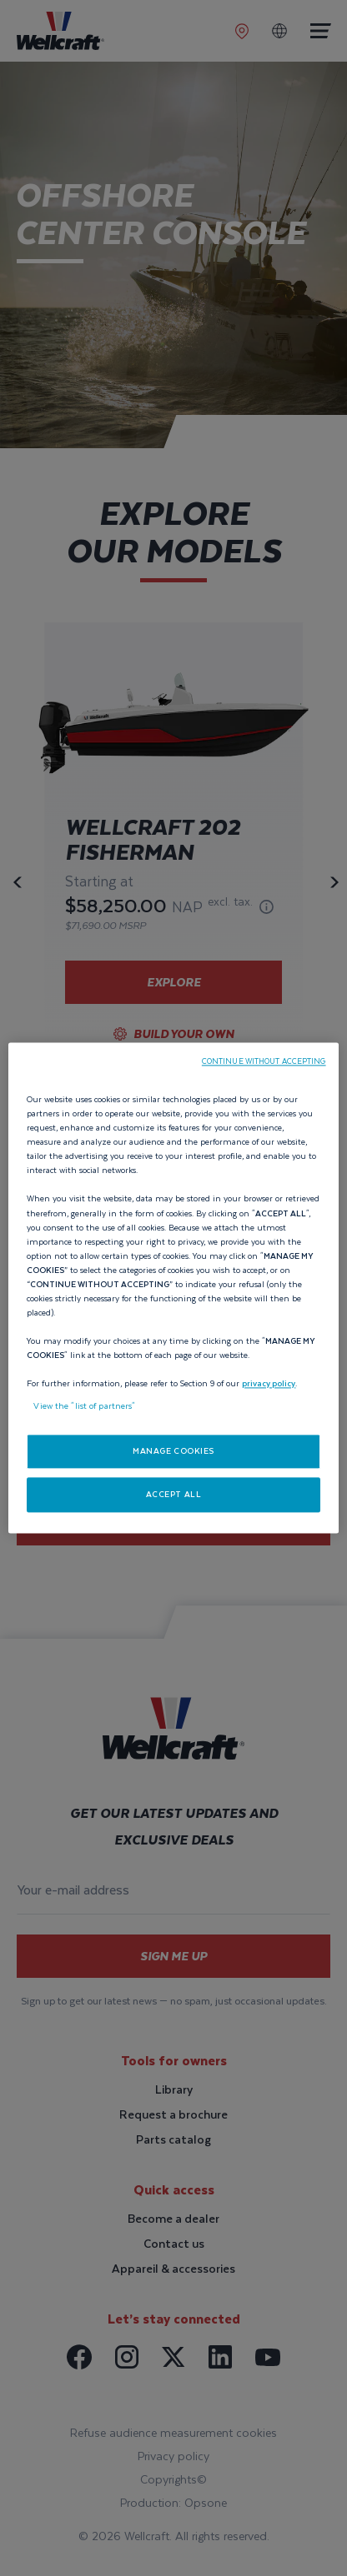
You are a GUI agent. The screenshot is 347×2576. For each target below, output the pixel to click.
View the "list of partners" (84, 1406)
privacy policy (268, 1384)
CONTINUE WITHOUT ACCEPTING (264, 1061)
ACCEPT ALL (174, 1495)
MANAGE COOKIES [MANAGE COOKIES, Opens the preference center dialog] (173, 1451)
